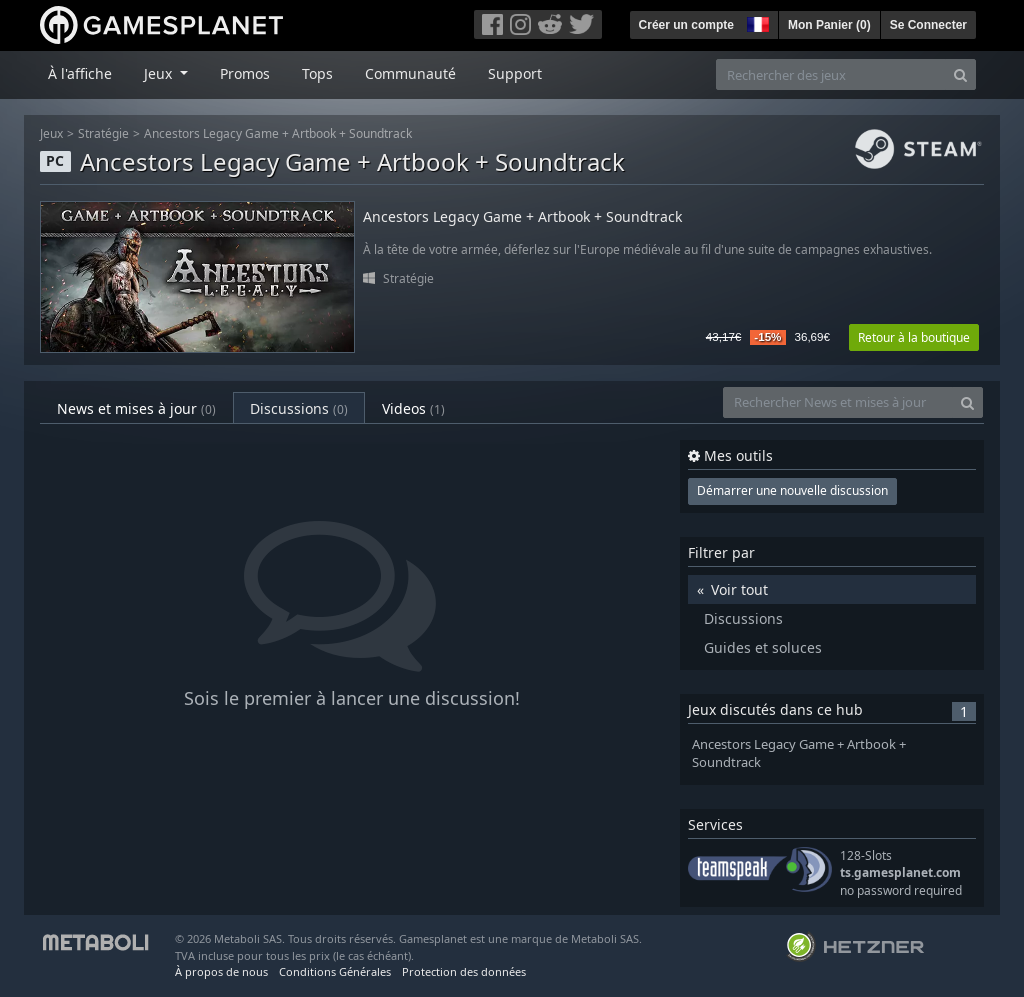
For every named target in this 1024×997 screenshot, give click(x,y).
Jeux (51, 133)
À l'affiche (80, 73)
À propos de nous (221, 971)
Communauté (410, 73)
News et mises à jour (136, 408)
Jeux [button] (160, 73)
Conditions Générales (335, 971)
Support (515, 73)
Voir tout (739, 589)
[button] (756, 22)
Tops (317, 73)
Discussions (299, 408)
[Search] (960, 74)
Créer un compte (686, 25)
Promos (245, 73)
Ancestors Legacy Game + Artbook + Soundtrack (278, 133)
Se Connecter (928, 25)
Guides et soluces (763, 647)
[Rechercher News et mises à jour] (838, 402)
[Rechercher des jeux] (831, 74)
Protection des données (464, 971)
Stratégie (103, 133)
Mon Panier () (829, 25)
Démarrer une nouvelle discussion (792, 490)
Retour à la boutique (914, 337)
